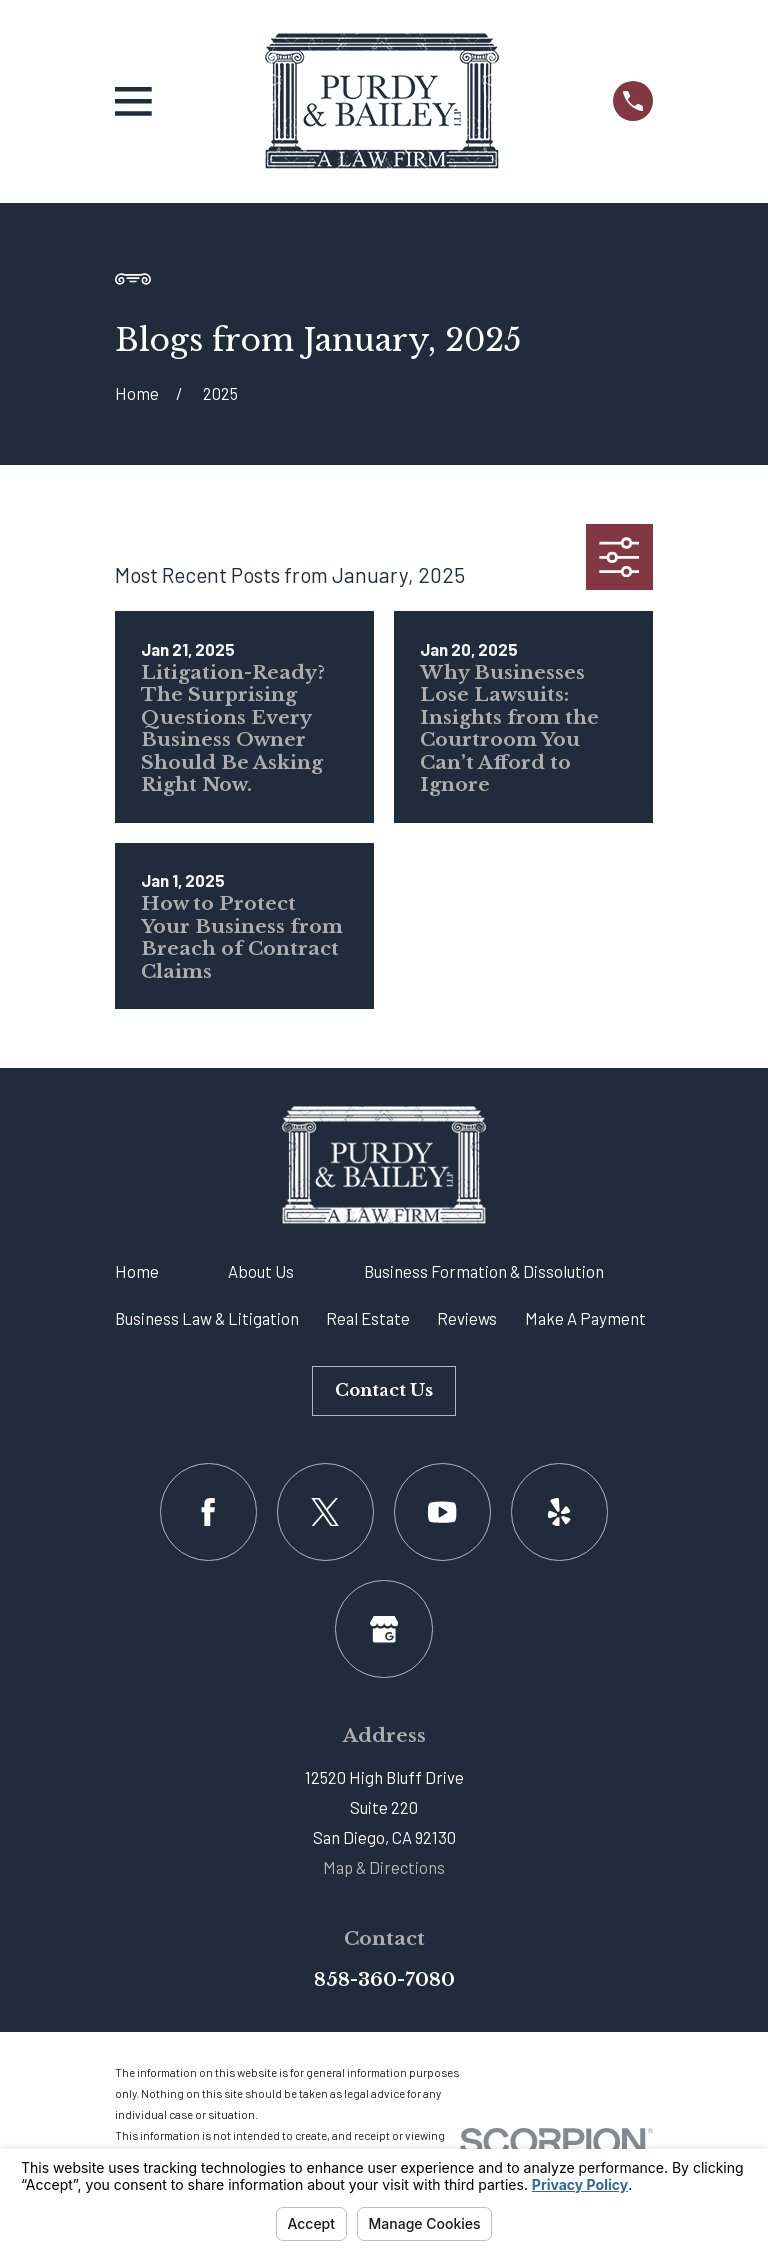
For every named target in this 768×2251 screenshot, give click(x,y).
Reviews (467, 1318)
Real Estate (368, 1318)
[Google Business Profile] (383, 1628)
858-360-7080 (384, 1979)
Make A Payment (585, 1318)
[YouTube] (442, 1511)
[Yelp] (559, 1511)
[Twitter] (325, 1511)
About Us (261, 1271)
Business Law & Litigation (207, 1318)
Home (137, 1271)
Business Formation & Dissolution (484, 1271)
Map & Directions (384, 1867)
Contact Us (384, 1390)
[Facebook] (208, 1511)
